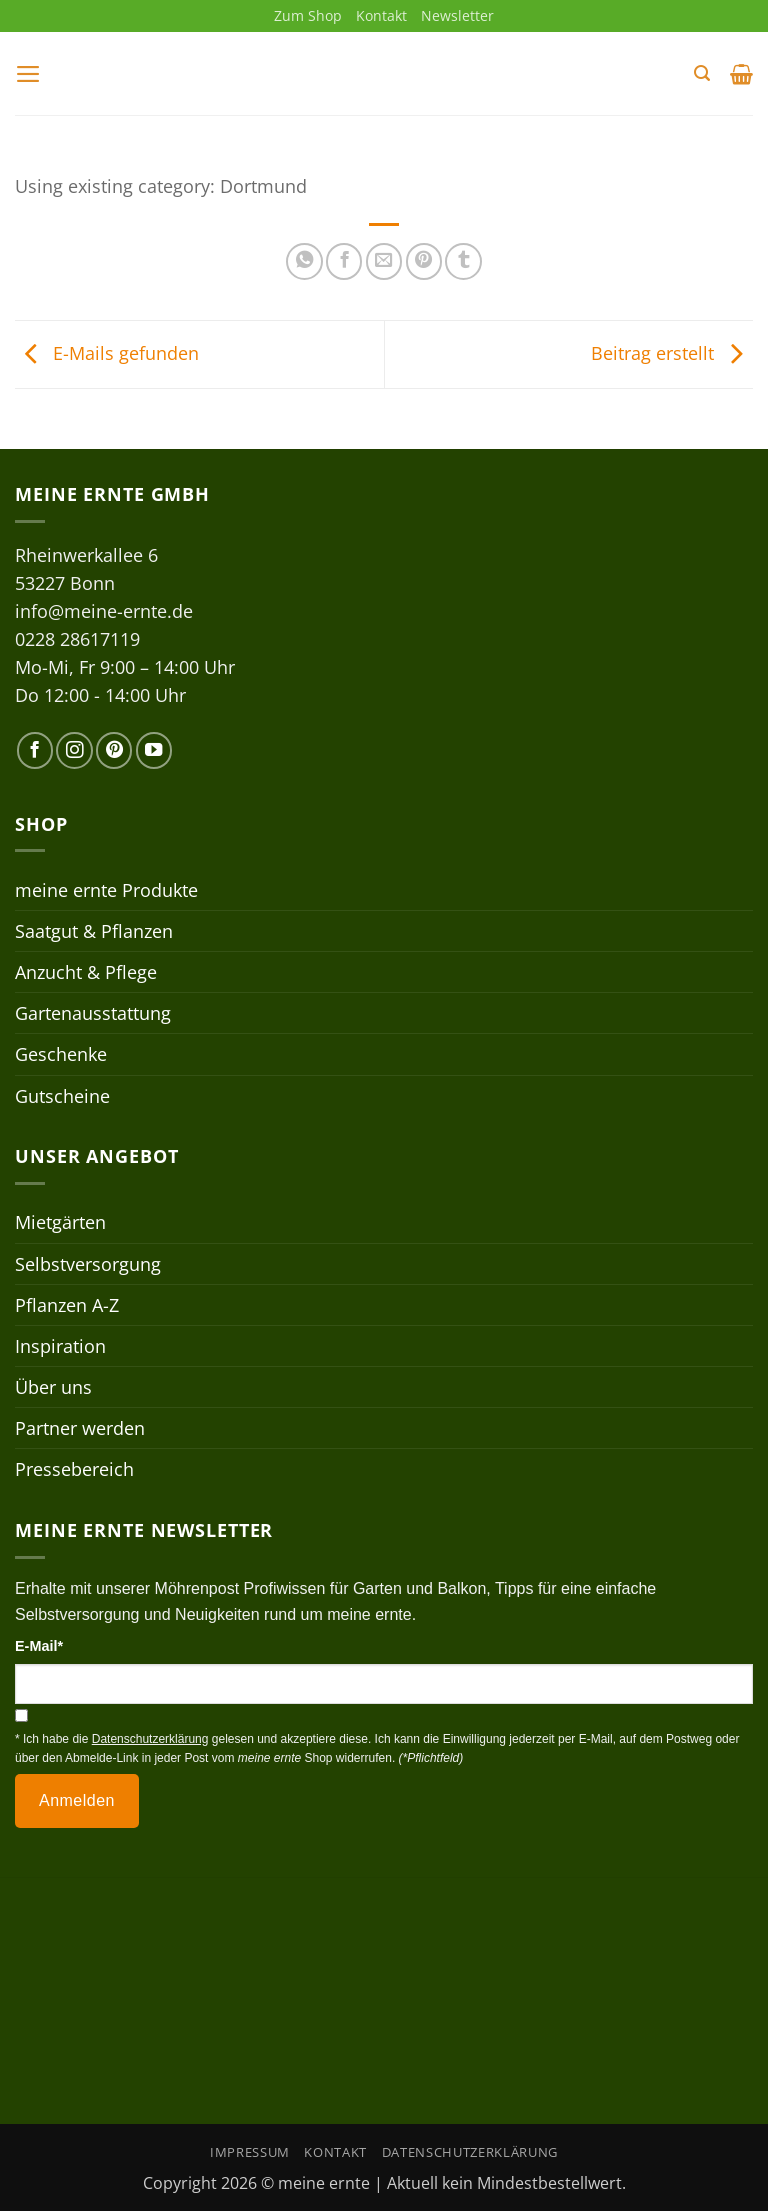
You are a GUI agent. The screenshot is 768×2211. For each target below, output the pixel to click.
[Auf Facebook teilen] (344, 262)
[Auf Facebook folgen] (35, 751)
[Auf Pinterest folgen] (114, 751)
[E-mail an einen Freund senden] (384, 262)
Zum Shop (308, 15)
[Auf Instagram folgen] (74, 751)
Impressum (250, 2153)
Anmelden (77, 1800)
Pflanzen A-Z (67, 1305)
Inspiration (60, 1346)
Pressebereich (74, 1470)
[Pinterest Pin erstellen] (424, 262)
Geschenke (61, 1055)
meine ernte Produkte (106, 890)
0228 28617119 (77, 639)
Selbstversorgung (88, 1264)
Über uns (53, 1387)
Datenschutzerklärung (470, 2153)
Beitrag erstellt (672, 353)
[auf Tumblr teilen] (463, 262)
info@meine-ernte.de (104, 611)
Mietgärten (60, 1223)
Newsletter (457, 15)
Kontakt (381, 15)
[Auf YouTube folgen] (154, 751)
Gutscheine (62, 1096)
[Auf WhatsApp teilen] (304, 262)
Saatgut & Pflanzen (94, 931)
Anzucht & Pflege (86, 972)
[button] (28, 74)
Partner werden (80, 1428)
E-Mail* (39, 1647)
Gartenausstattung (93, 1014)
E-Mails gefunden (107, 353)
